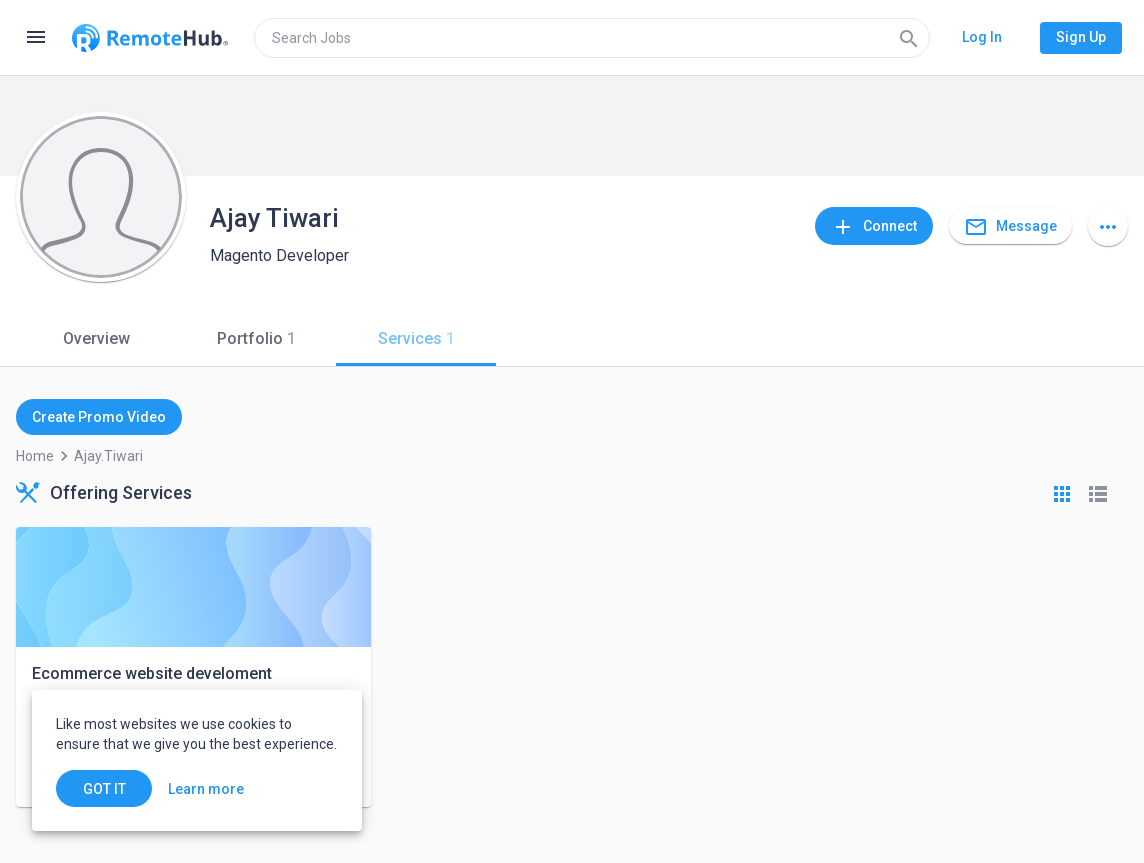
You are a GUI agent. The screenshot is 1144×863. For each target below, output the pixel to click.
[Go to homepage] (150, 38)
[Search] (909, 38)
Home (35, 456)
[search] (592, 38)
